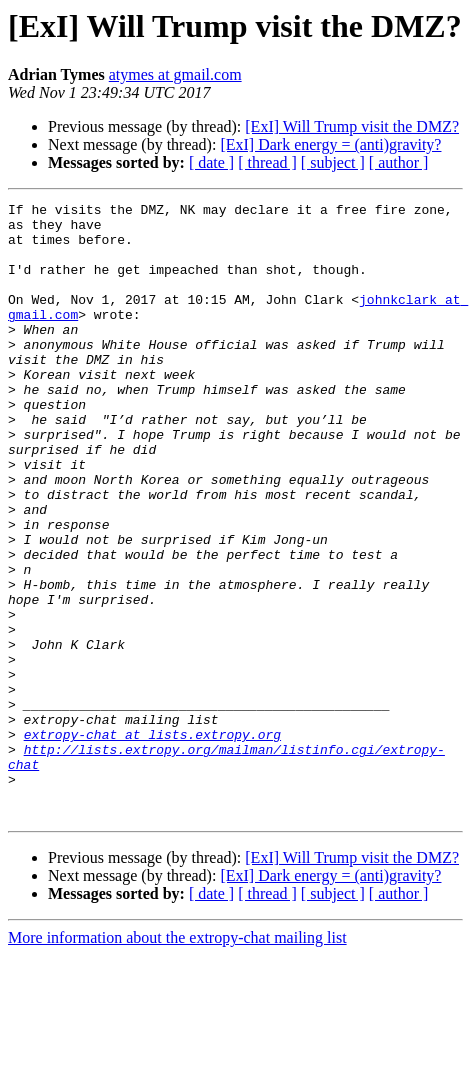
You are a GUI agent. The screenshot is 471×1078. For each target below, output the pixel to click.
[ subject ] (333, 162)
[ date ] (211, 162)
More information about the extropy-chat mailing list (177, 1060)
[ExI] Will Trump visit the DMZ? (352, 126)
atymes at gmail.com (175, 74)
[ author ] (399, 162)
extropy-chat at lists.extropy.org (152, 842)
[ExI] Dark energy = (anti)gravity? (330, 144)
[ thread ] (267, 162)
